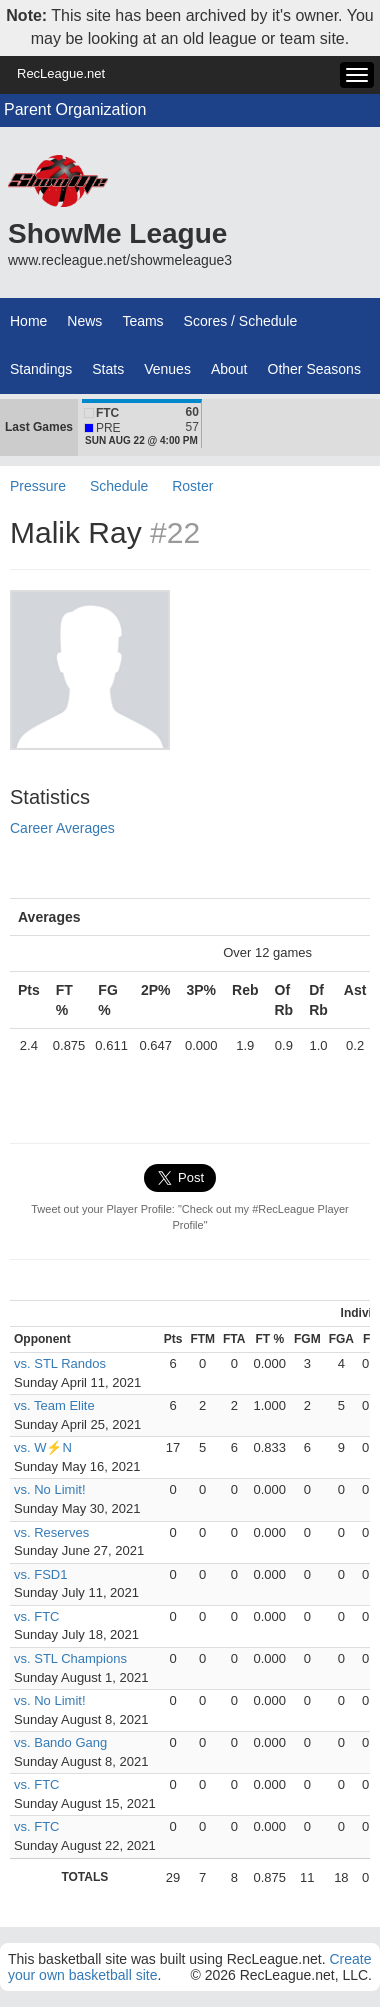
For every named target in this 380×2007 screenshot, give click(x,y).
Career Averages (62, 828)
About (229, 369)
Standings (41, 369)
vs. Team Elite (54, 1405)
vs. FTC (37, 1616)
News (84, 321)
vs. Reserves (51, 1532)
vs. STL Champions (70, 1658)
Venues (167, 369)
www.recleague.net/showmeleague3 (120, 260)
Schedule (119, 486)
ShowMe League (117, 233)
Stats (108, 369)
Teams (142, 321)
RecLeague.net (61, 73)
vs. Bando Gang (60, 1742)
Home (28, 321)
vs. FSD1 (40, 1574)
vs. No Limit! (50, 1489)
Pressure (38, 486)
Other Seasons (314, 369)
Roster (192, 486)
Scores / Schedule (241, 321)
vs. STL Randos (60, 1363)
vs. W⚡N (43, 1447)
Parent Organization (75, 109)
